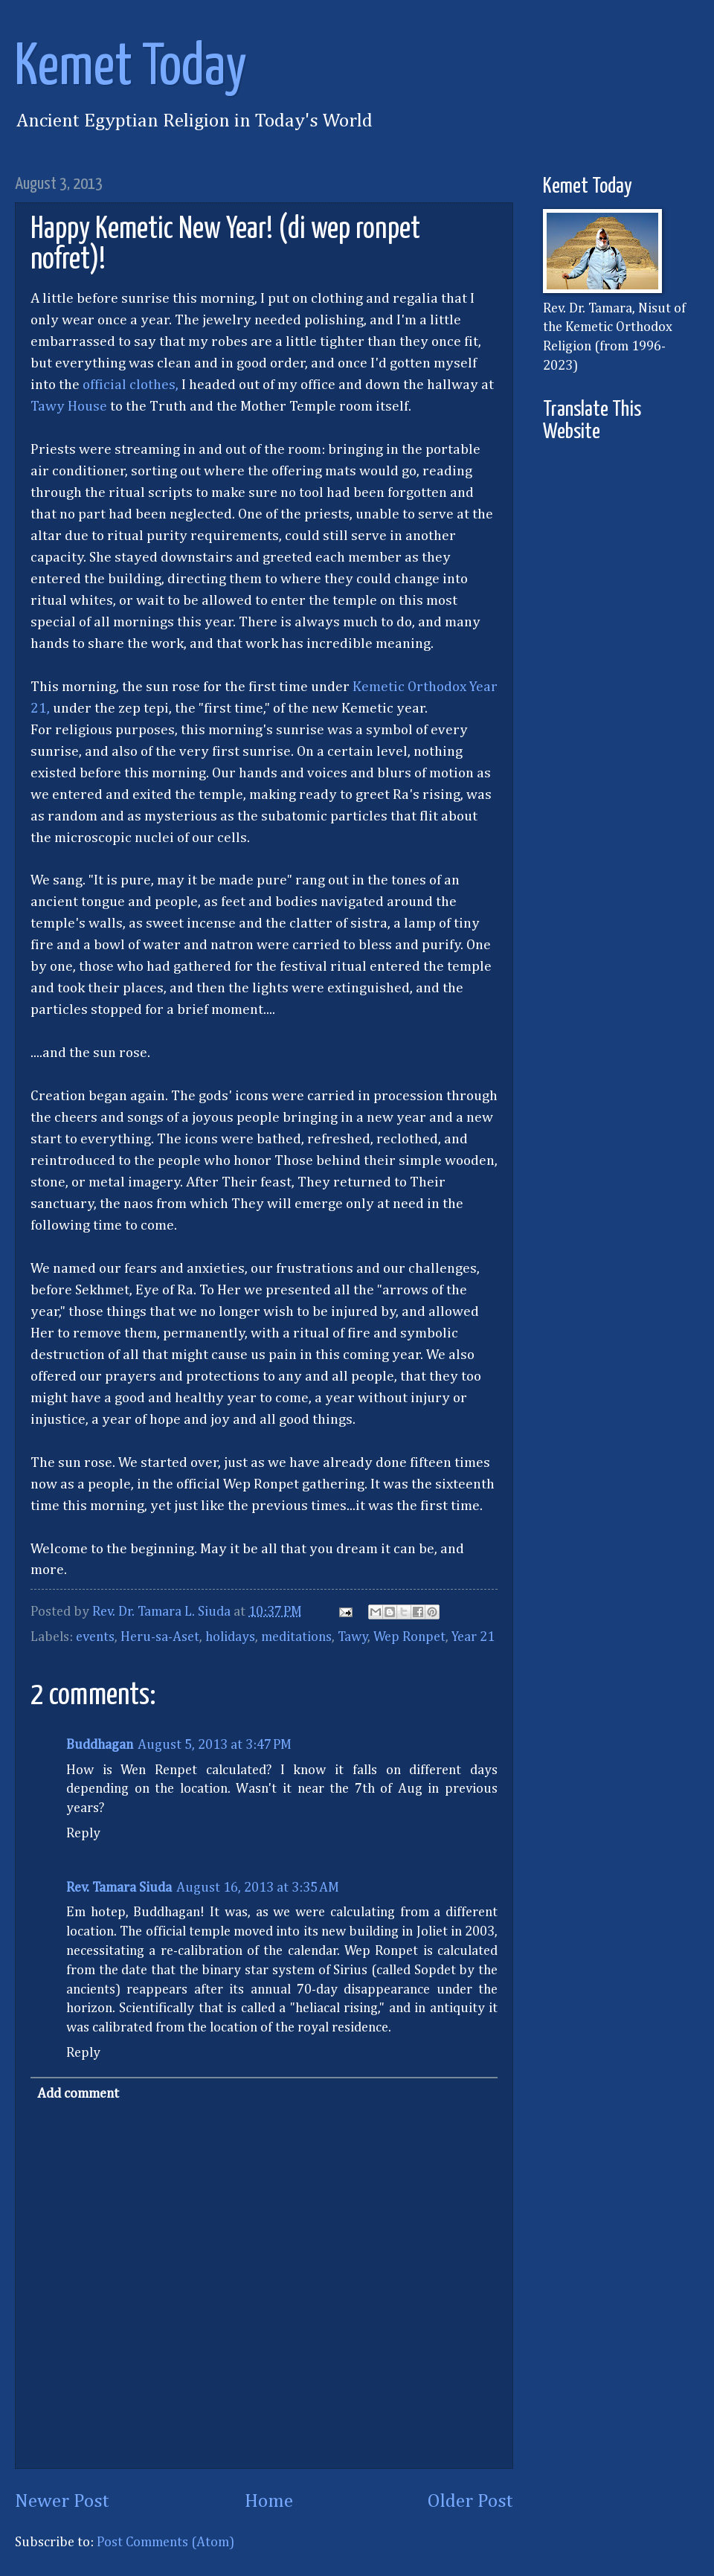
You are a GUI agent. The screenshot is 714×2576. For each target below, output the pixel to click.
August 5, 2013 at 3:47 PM (215, 1745)
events (95, 1637)
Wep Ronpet (409, 1637)
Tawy (353, 1637)
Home (269, 2501)
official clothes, (130, 385)
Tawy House (68, 406)
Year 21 (473, 1637)
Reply (83, 1833)
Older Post (470, 2501)
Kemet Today (130, 68)
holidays (230, 1637)
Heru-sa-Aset (159, 1637)
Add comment (78, 2094)
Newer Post (62, 2501)
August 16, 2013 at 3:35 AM (257, 1888)
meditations (296, 1637)
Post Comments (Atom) (165, 2542)
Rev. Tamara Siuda (119, 1888)
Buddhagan (99, 1745)
